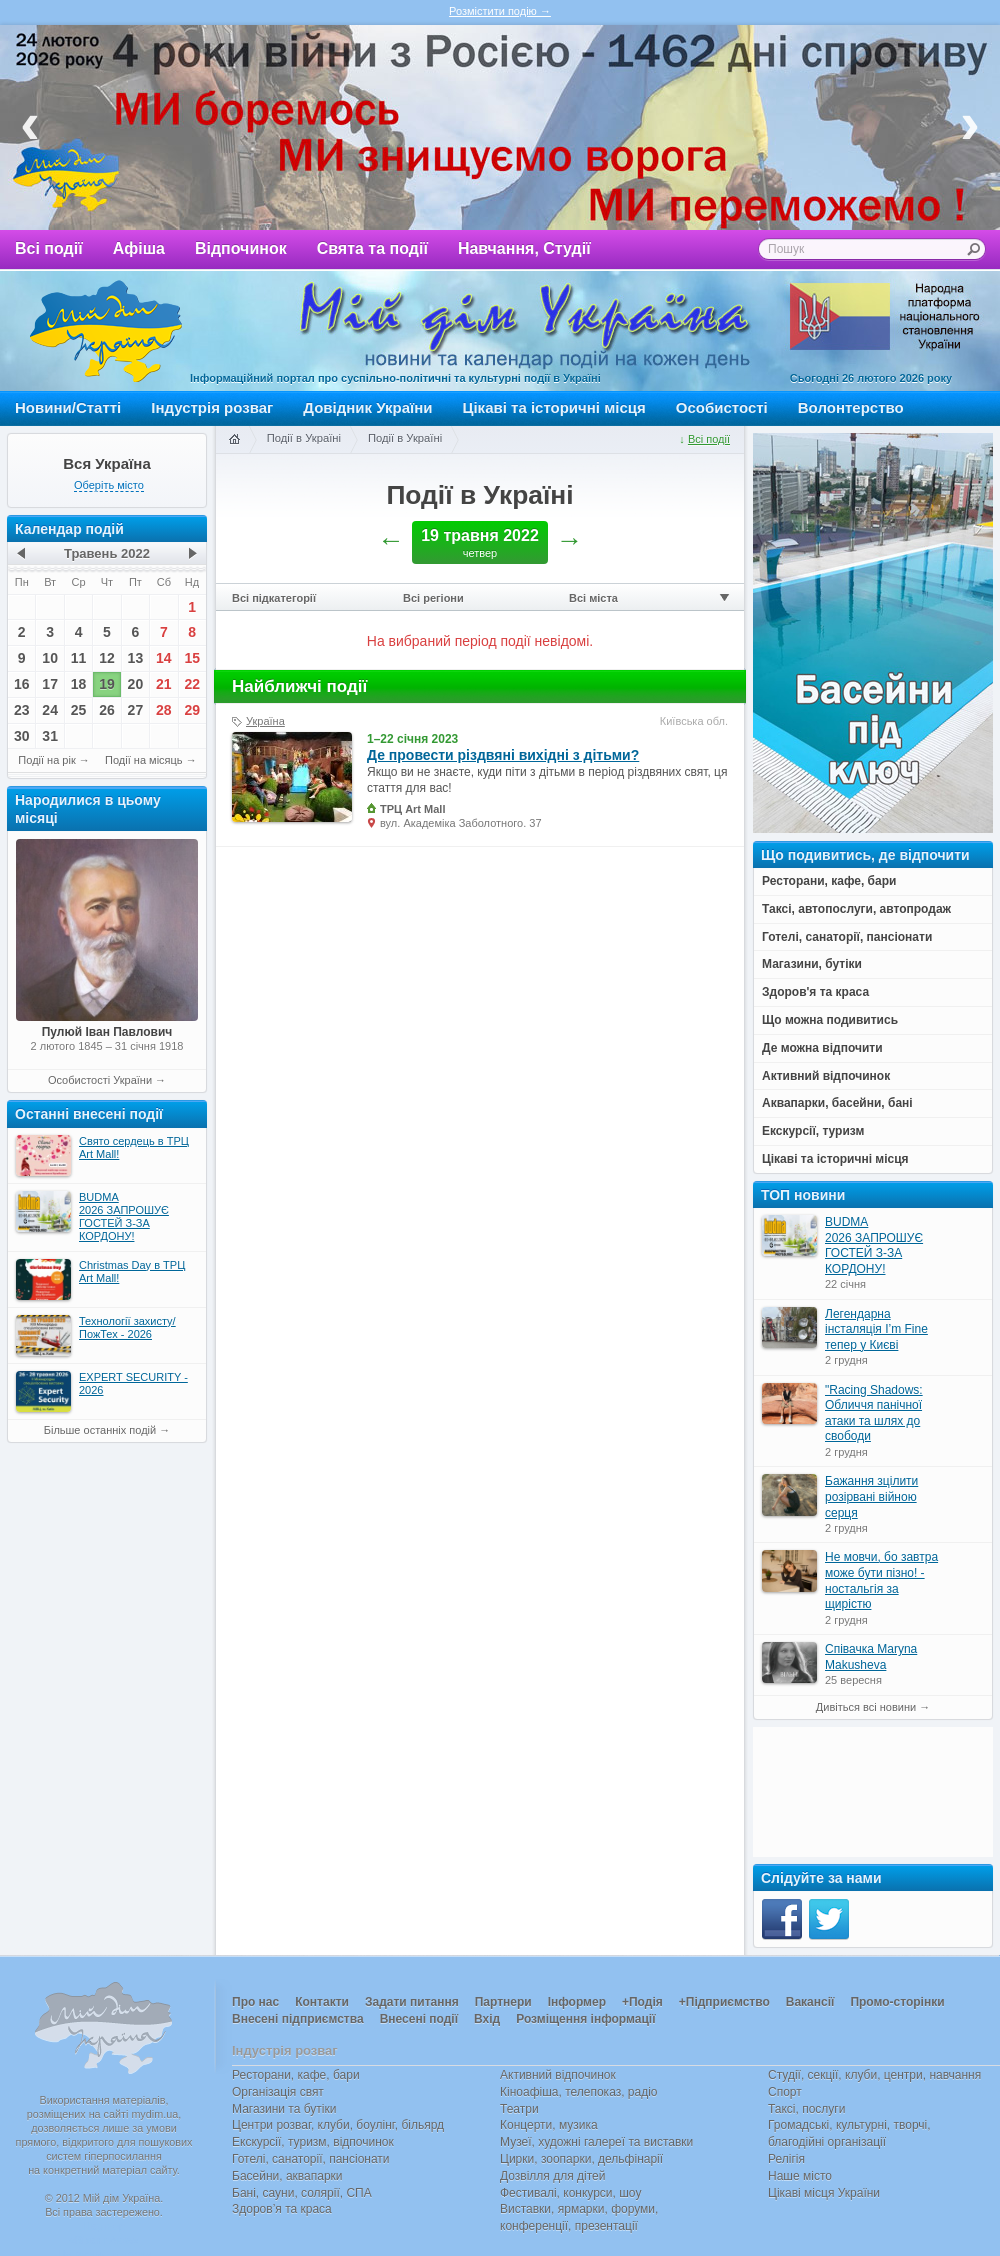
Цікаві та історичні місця (554, 407)
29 (192, 710)
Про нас (255, 2002)
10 (50, 658)
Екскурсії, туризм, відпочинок (313, 2142)
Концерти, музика (549, 2125)
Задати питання (412, 2002)
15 (192, 658)
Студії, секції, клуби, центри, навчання (874, 2075)
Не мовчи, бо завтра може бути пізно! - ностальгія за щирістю (881, 1580)
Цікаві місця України (824, 2193)
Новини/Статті (68, 407)
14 (164, 658)
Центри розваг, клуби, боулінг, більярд (338, 2125)
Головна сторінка (234, 440)
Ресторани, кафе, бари (296, 2075)
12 (107, 658)
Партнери (503, 2002)
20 (136, 684)
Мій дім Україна (106, 331)
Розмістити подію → (500, 11)
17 (50, 684)
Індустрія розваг (212, 407)
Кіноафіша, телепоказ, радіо (579, 2092)
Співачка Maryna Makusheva (871, 1657)
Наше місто (800, 2176)
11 (79, 658)
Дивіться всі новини (866, 1707)
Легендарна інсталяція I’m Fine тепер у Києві (876, 1329)
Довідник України (367, 407)
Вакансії (810, 2002)
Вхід (487, 2019)
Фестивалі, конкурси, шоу (570, 2193)
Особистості (722, 407)
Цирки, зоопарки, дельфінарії (581, 2159)
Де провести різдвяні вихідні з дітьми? (503, 755)
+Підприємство (724, 2002)
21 (164, 684)
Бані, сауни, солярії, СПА (302, 2193)
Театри (519, 2109)
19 (107, 684)
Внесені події (419, 2019)
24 (50, 710)
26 (107, 710)
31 (50, 736)
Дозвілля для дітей (552, 2176)
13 (136, 658)
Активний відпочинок (558, 2075)
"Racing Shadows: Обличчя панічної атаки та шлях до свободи (874, 1413)
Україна (265, 721)
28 (164, 710)
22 (192, 684)
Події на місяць (144, 760)
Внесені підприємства (298, 2019)
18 (79, 684)
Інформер (577, 2002)
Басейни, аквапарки (287, 2176)
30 (22, 736)
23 (22, 710)
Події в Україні (304, 438)
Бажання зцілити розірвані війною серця (871, 1496)
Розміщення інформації (585, 2019)
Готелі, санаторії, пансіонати (311, 2159)
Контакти (322, 2002)
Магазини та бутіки (284, 2109)
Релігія (786, 2159)
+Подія (642, 2002)
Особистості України (100, 1080)
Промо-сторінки (897, 2002)
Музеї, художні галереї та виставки (596, 2142)
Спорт (785, 2092)
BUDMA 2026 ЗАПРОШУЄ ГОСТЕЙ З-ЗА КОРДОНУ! (874, 1245)
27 (136, 710)
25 (79, 710)
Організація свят (278, 2092)
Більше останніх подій (100, 1430)
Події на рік (46, 760)
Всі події (49, 248)
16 (22, 684)
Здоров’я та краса (282, 2209)
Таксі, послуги (806, 2109)
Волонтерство (851, 407)
